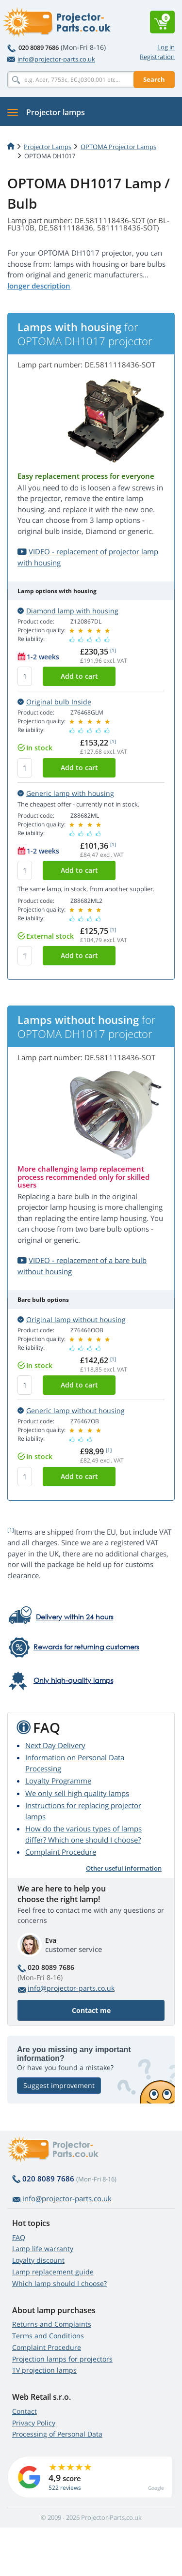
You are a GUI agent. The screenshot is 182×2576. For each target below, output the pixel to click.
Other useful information (124, 1868)
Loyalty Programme (58, 1780)
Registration (157, 56)
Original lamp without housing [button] (71, 1319)
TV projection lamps (44, 2370)
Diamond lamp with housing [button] (67, 610)
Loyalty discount (38, 2260)
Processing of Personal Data (57, 2434)
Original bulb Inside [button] (54, 701)
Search (154, 79)
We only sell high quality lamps (77, 1793)
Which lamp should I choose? (59, 2283)
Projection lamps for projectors (62, 2358)
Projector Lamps (47, 146)
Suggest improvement (59, 2085)
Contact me (91, 2010)
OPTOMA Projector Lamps (118, 146)
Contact (24, 2411)
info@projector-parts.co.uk (51, 59)
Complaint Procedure (60, 1852)
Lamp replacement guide (53, 2271)
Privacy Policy (33, 2422)
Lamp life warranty (42, 2248)
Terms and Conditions (48, 2335)
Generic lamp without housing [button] (71, 1410)
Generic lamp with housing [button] (65, 793)
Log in (166, 47)
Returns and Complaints (51, 2324)
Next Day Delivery (55, 1745)
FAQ (18, 2237)
